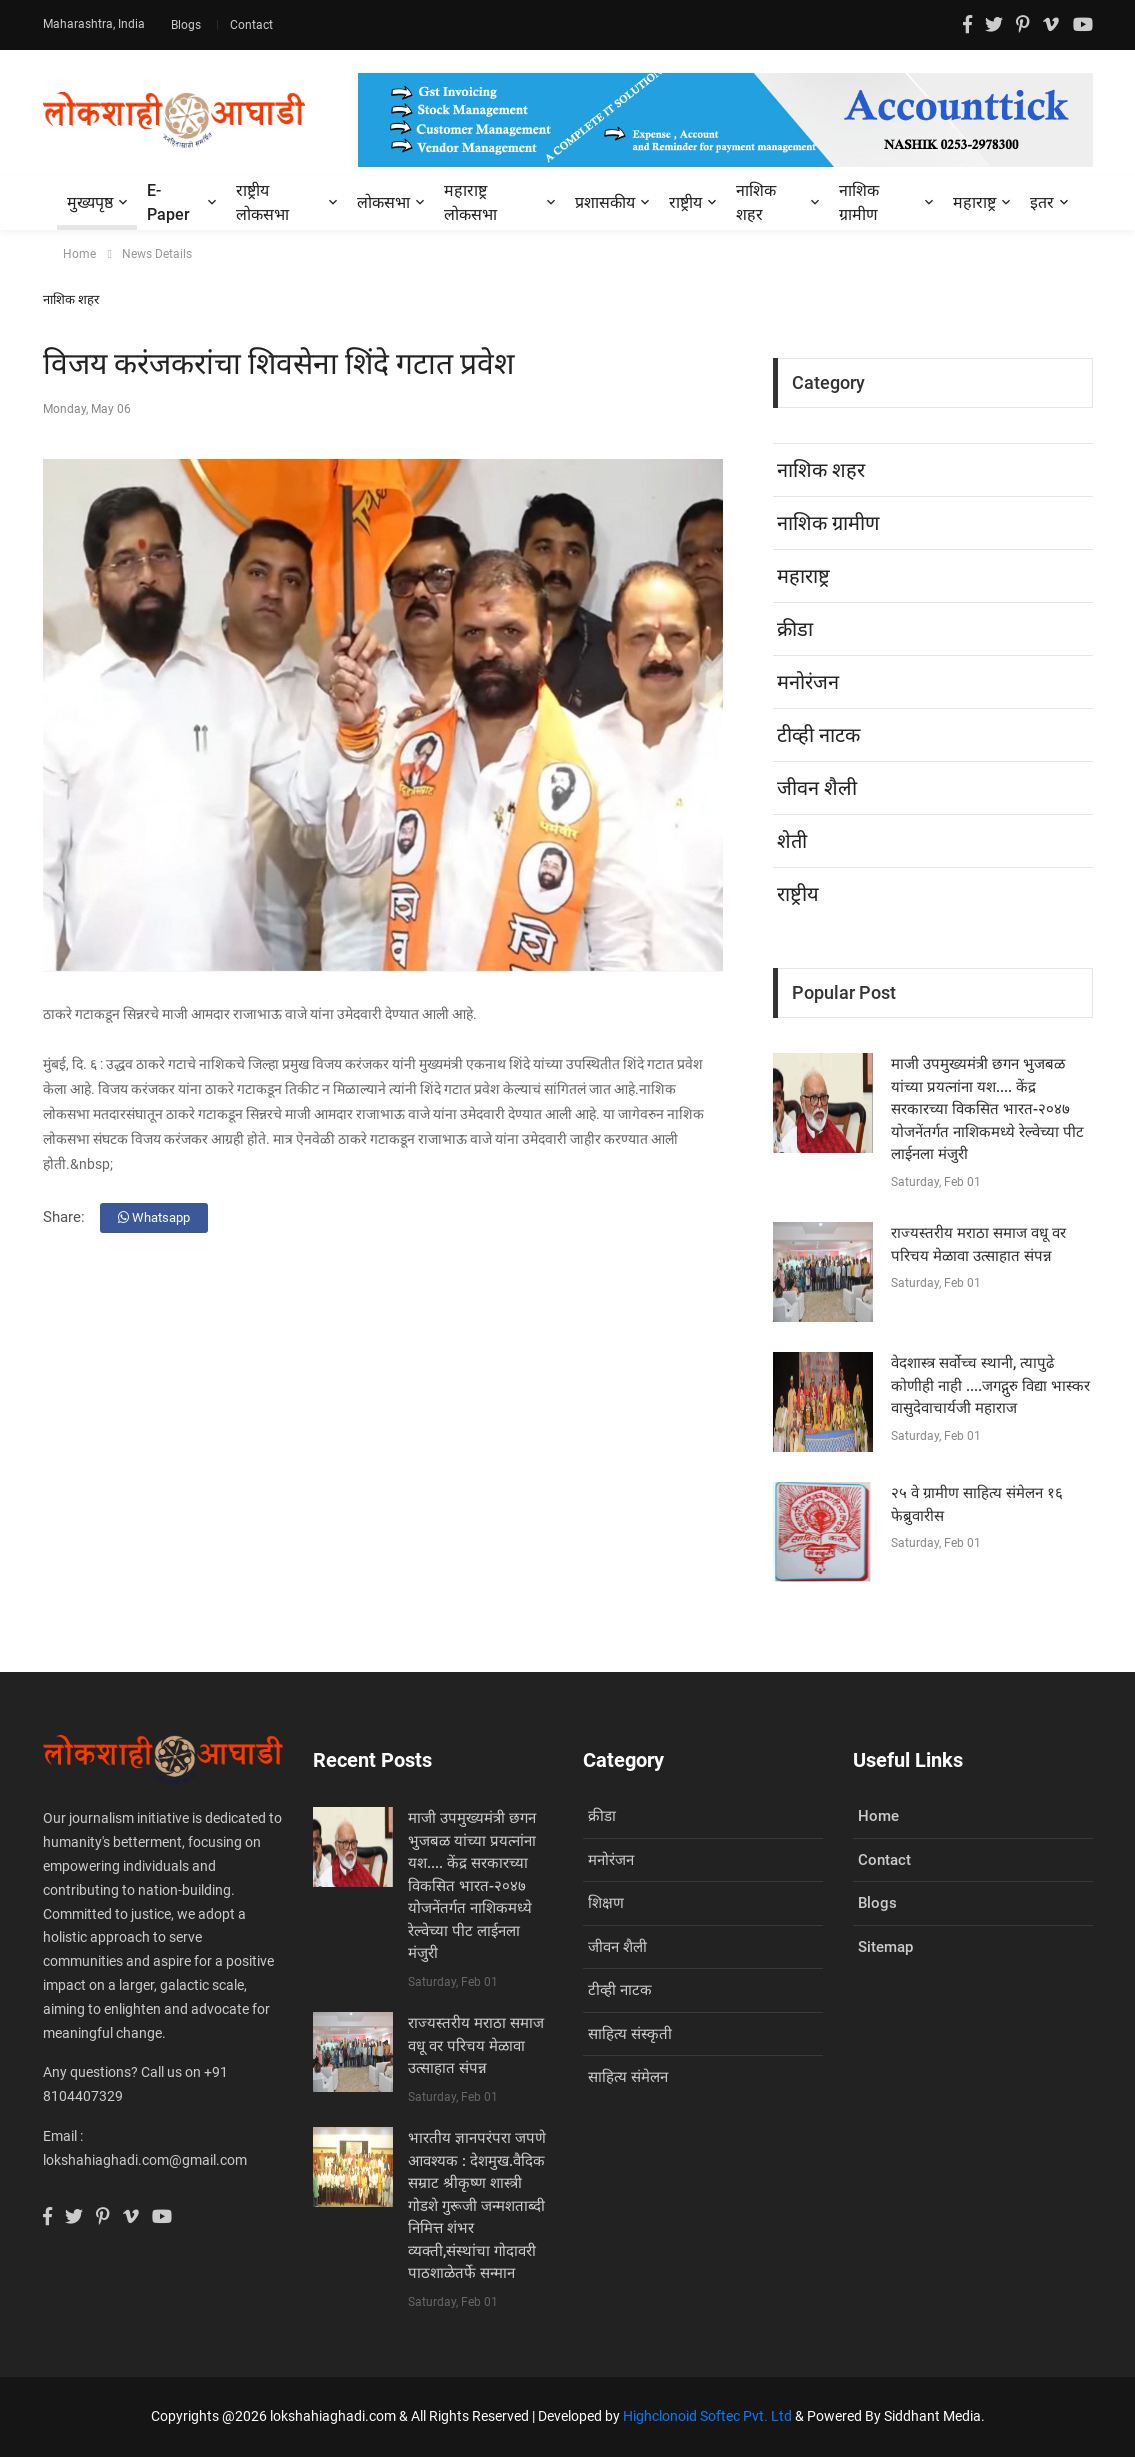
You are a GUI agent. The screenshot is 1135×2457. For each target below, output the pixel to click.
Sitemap (885, 1947)
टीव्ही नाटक (818, 735)
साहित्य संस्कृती (630, 2034)
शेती (792, 841)
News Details (157, 254)
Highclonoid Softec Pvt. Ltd (707, 2416)
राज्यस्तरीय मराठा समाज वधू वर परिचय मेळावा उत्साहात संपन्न (476, 2045)
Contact (251, 25)
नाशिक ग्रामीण (859, 202)
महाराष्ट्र (974, 202)
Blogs (187, 25)
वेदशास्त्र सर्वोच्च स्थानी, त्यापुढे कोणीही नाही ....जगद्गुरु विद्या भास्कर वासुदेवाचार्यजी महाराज (990, 1385)
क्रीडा (795, 629)
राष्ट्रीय (685, 202)
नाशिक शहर (756, 202)
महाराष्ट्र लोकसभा (470, 202)
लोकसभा (383, 202)
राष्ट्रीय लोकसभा (262, 202)
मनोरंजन (808, 682)
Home (79, 254)
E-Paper (168, 202)
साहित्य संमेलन (628, 2077)
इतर (1042, 202)
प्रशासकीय (605, 202)
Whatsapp (154, 1217)
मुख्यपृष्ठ (90, 202)
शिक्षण (606, 1903)
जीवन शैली (817, 788)
